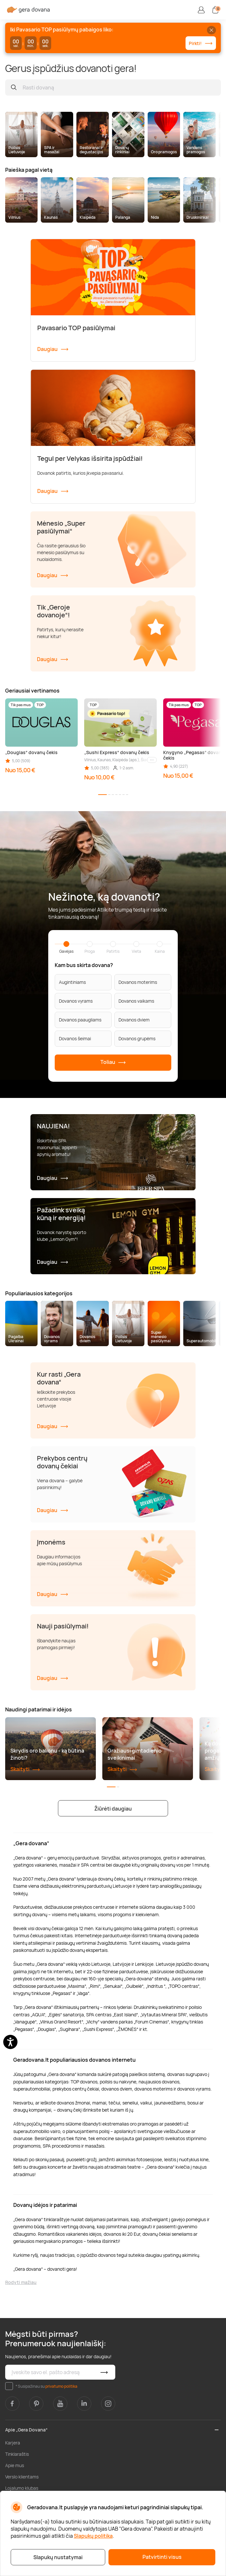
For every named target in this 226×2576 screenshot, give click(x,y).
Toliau (113, 1062)
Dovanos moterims (138, 982)
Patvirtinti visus (162, 2556)
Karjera (12, 2443)
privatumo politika (61, 2386)
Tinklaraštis (17, 2454)
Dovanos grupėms (137, 1038)
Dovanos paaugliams (80, 1020)
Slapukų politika (93, 2535)
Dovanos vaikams (136, 1001)
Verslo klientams (22, 2477)
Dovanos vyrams (76, 1001)
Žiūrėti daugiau (113, 1808)
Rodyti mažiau (21, 2282)
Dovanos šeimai (75, 1038)
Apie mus (14, 2465)
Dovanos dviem (134, 1020)
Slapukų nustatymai (58, 2557)
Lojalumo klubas (21, 2488)
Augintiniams (72, 982)
